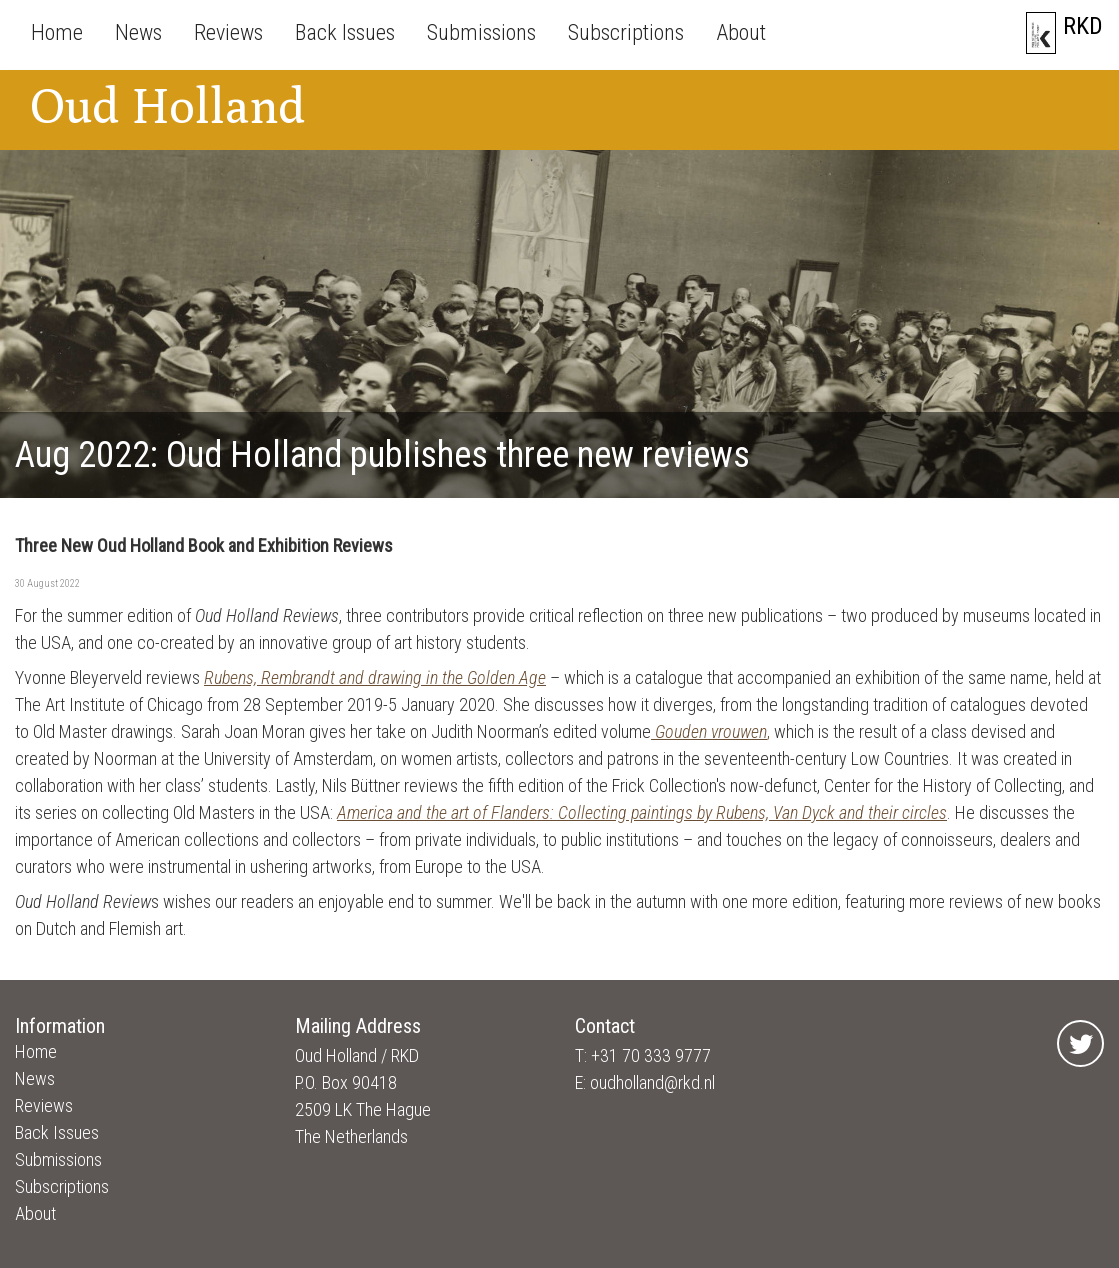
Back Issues (345, 32)
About (741, 32)
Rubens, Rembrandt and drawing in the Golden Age (375, 677)
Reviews (228, 32)
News (138, 32)
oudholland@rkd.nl (652, 1082)
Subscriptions (626, 32)
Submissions (481, 32)
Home (57, 32)
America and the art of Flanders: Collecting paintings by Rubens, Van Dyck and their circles (642, 812)
